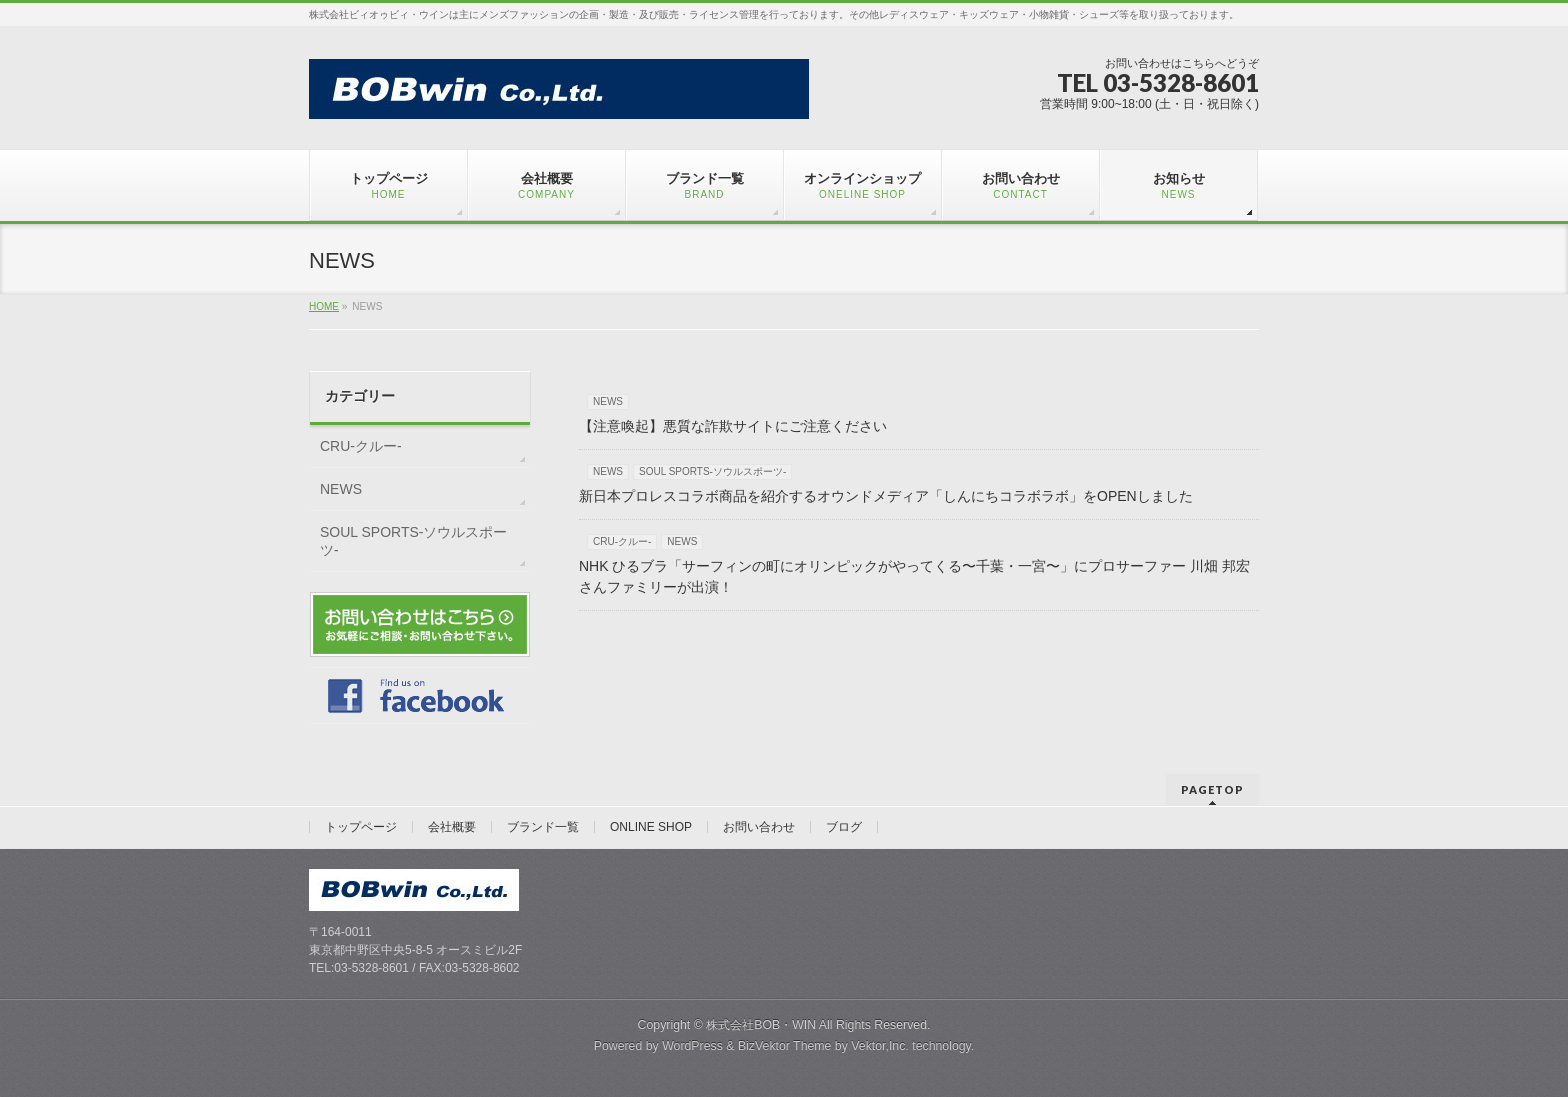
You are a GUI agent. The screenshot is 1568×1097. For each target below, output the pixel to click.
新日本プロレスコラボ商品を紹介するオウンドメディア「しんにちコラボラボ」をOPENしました (886, 496)
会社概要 (452, 827)
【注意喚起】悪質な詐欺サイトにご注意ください (733, 426)
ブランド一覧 (543, 827)
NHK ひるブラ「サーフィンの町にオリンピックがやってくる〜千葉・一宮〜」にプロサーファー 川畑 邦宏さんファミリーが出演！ (914, 576)
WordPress (692, 1046)
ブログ (844, 827)
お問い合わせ (759, 827)
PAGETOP (1212, 789)
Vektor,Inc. (880, 1046)
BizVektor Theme (785, 1046)
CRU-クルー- (622, 541)
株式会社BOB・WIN (761, 1025)
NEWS (608, 401)
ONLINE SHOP (651, 827)
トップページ (361, 827)
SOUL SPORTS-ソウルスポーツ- (712, 471)
